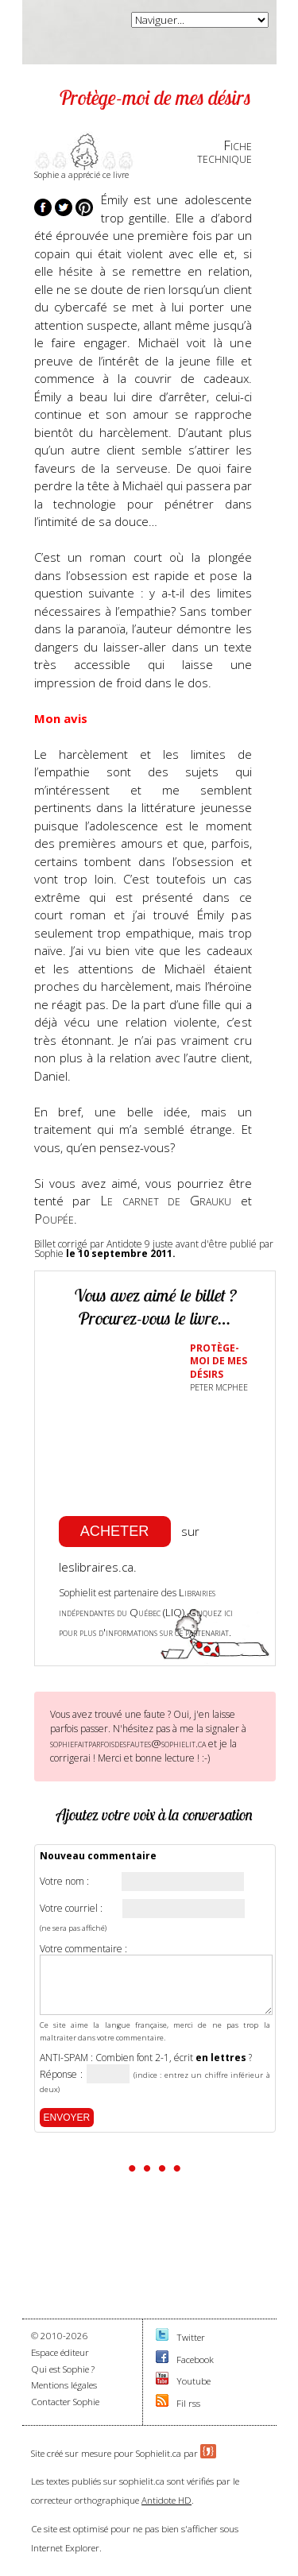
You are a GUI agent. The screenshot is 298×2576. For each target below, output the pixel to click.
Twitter (190, 2337)
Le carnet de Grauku (165, 1200)
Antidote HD (166, 2500)
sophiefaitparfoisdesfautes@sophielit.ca (128, 1743)
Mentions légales (64, 2385)
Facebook (195, 2359)
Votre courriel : (71, 1908)
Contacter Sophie (65, 2402)
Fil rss (188, 2403)
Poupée (54, 1218)
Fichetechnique (224, 152)
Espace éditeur (60, 2352)
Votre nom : (64, 1881)
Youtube (193, 2381)
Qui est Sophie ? (63, 2369)
